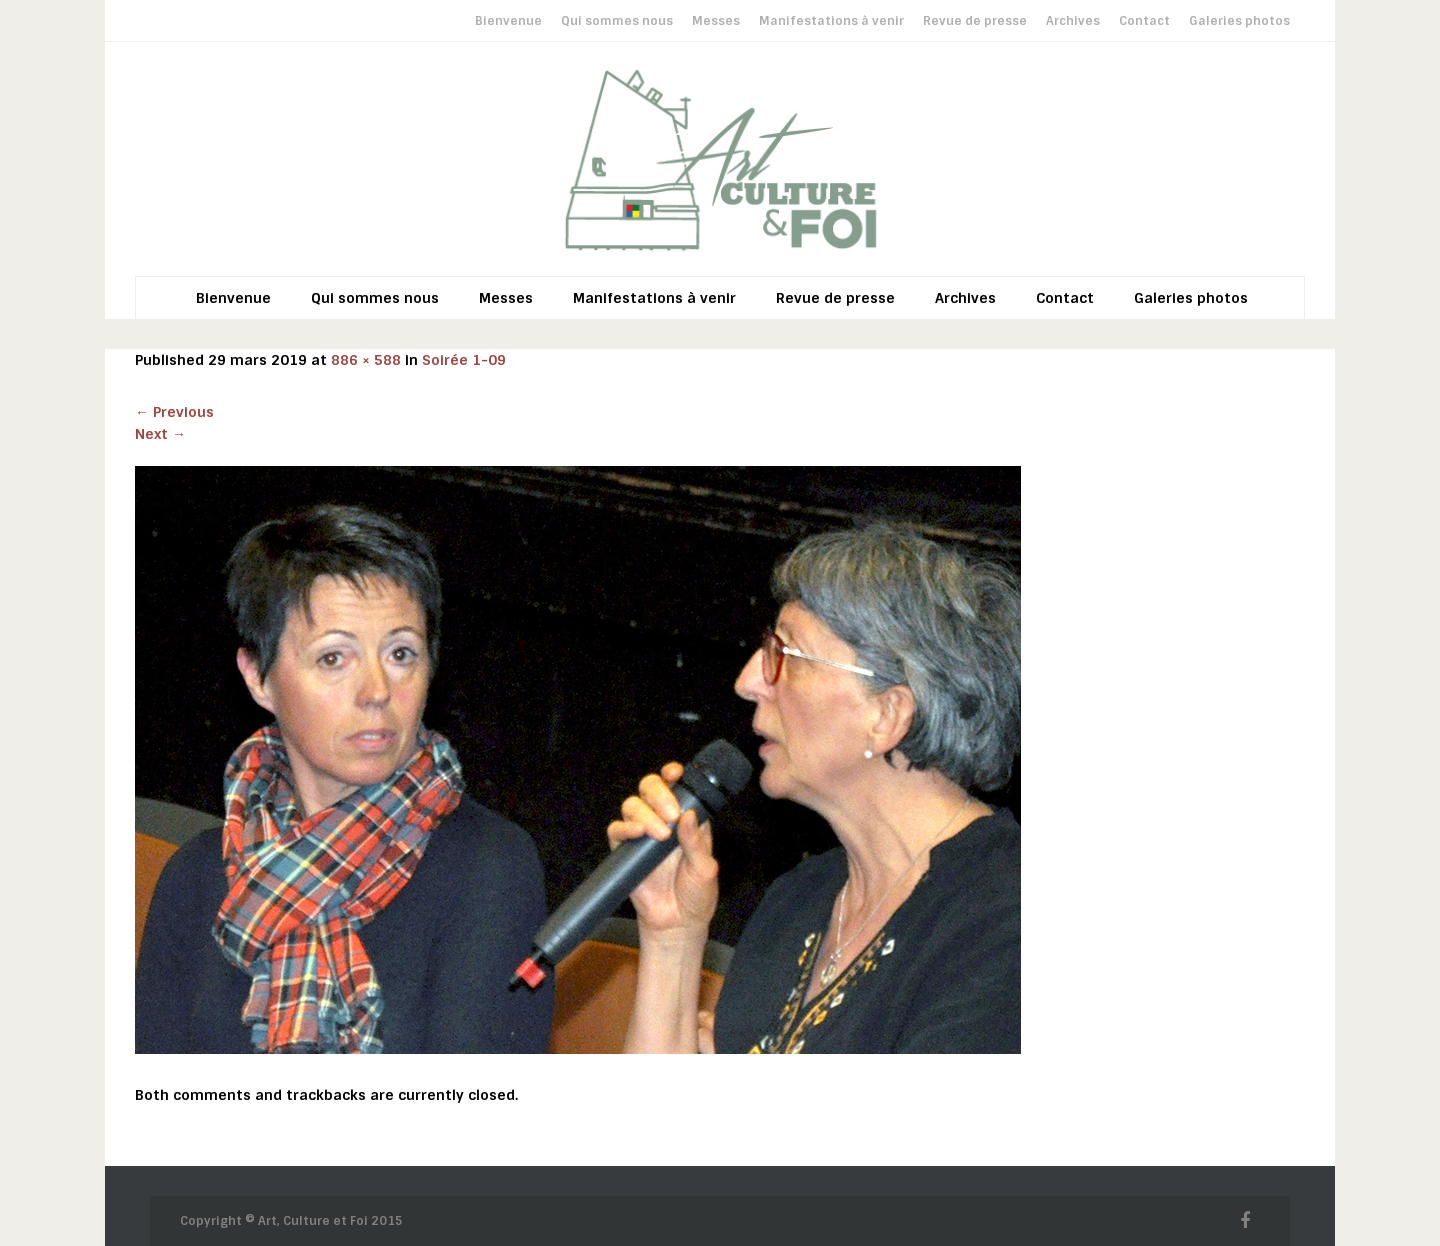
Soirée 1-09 (464, 360)
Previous (174, 412)
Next (160, 434)
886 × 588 (366, 360)
